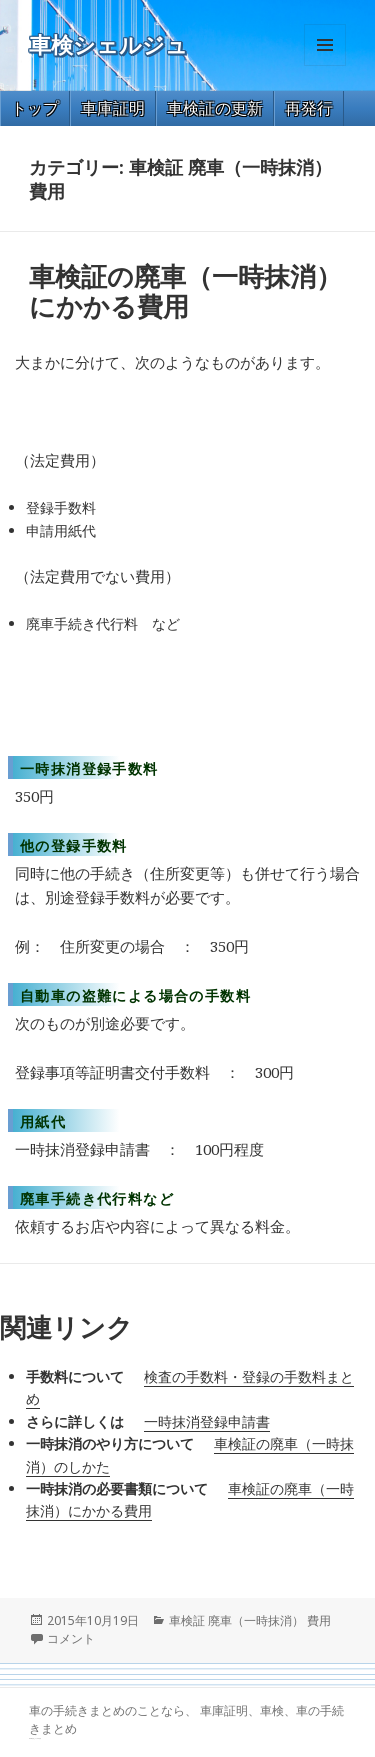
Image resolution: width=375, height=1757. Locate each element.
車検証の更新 (215, 108)
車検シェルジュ (108, 45)
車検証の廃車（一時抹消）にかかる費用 (185, 291)
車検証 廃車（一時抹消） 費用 (250, 1620)
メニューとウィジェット (325, 65)
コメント (71, 1638)
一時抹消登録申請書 (207, 1421)
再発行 (309, 108)
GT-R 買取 (31, 1738)
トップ (35, 108)
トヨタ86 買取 (37, 1738)
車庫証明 (113, 108)
